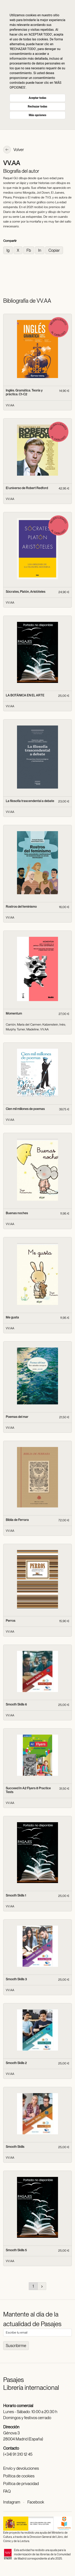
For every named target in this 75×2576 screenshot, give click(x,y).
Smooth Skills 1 (16, 1895)
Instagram (11, 2502)
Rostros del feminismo (21, 906)
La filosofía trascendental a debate (30, 801)
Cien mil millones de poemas (25, 1109)
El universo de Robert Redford (27, 488)
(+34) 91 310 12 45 (17, 2454)
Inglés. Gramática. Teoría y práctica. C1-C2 (24, 392)
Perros (10, 1621)
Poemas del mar (17, 1417)
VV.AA (10, 405)
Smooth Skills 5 (16, 2250)
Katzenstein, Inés (53, 1024)
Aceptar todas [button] (37, 97)
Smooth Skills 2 (16, 2063)
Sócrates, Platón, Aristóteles (25, 592)
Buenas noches (17, 1213)
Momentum (14, 1013)
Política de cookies (18, 2476)
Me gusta (12, 1317)
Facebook (35, 2502)
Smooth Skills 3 (16, 1979)
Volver (13, 150)
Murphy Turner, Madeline (22, 1029)
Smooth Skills (15, 2147)
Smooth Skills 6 (16, 1704)
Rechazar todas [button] (37, 106)
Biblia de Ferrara (17, 1520)
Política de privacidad (21, 2483)
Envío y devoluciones (21, 2468)
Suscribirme (16, 2345)
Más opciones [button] (37, 115)
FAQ (7, 2491)
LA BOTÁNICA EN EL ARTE (25, 695)
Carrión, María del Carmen (23, 1024)
